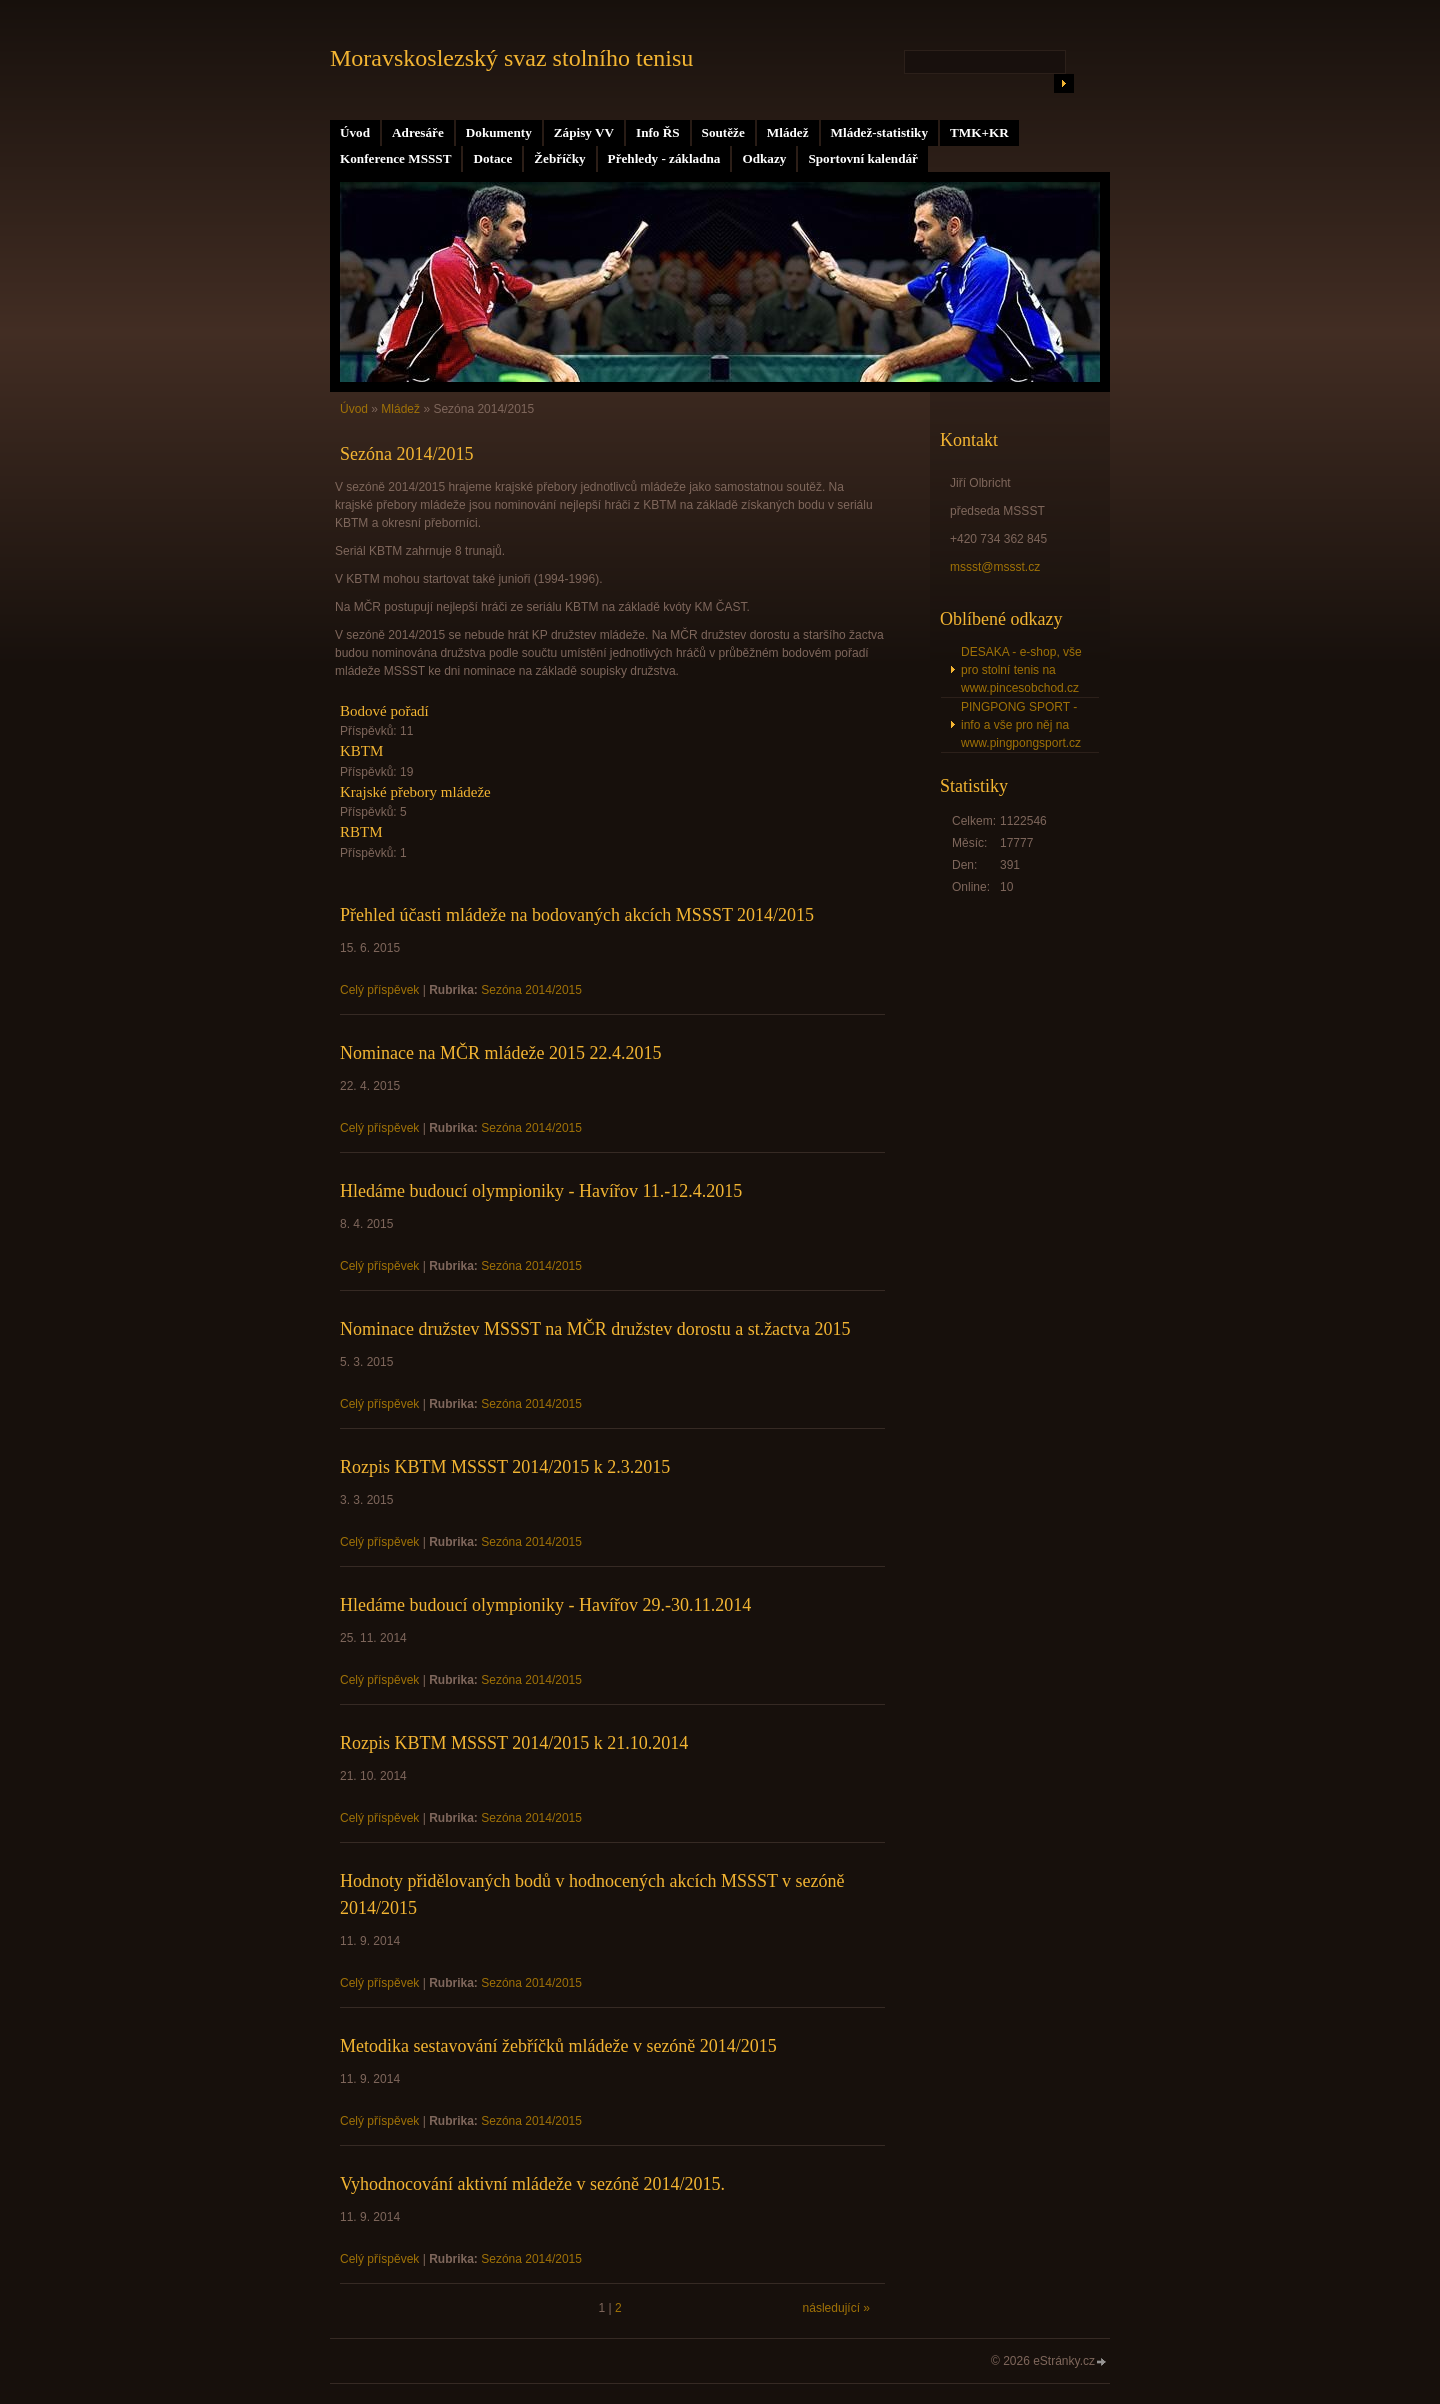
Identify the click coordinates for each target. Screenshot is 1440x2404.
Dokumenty (499, 132)
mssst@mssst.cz (995, 567)
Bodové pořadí (384, 711)
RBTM (361, 832)
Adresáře (418, 132)
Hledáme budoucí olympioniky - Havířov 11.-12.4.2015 (541, 1191)
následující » (836, 2308)
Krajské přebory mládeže (415, 792)
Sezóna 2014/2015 (531, 990)
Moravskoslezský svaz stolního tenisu (511, 58)
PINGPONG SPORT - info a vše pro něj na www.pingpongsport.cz (1021, 725)
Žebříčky (559, 158)
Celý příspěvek (379, 990)
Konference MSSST (395, 158)
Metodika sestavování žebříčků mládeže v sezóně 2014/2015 (558, 2046)
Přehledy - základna (664, 158)
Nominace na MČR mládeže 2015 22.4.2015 (500, 1053)
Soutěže (723, 132)
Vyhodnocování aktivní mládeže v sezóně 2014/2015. (532, 2184)
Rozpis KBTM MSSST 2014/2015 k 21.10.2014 (514, 1743)
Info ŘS (658, 132)
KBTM (361, 751)
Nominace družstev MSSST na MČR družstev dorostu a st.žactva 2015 (595, 1329)
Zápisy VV (584, 132)
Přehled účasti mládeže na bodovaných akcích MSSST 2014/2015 (577, 915)
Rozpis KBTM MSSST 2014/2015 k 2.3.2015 (505, 1467)
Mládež (788, 132)
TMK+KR (979, 132)
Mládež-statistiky (879, 132)
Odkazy (764, 158)
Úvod (355, 132)
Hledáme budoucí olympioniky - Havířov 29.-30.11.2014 (545, 1605)
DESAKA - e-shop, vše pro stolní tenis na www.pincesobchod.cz (1021, 670)
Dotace (492, 158)
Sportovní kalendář (863, 158)
